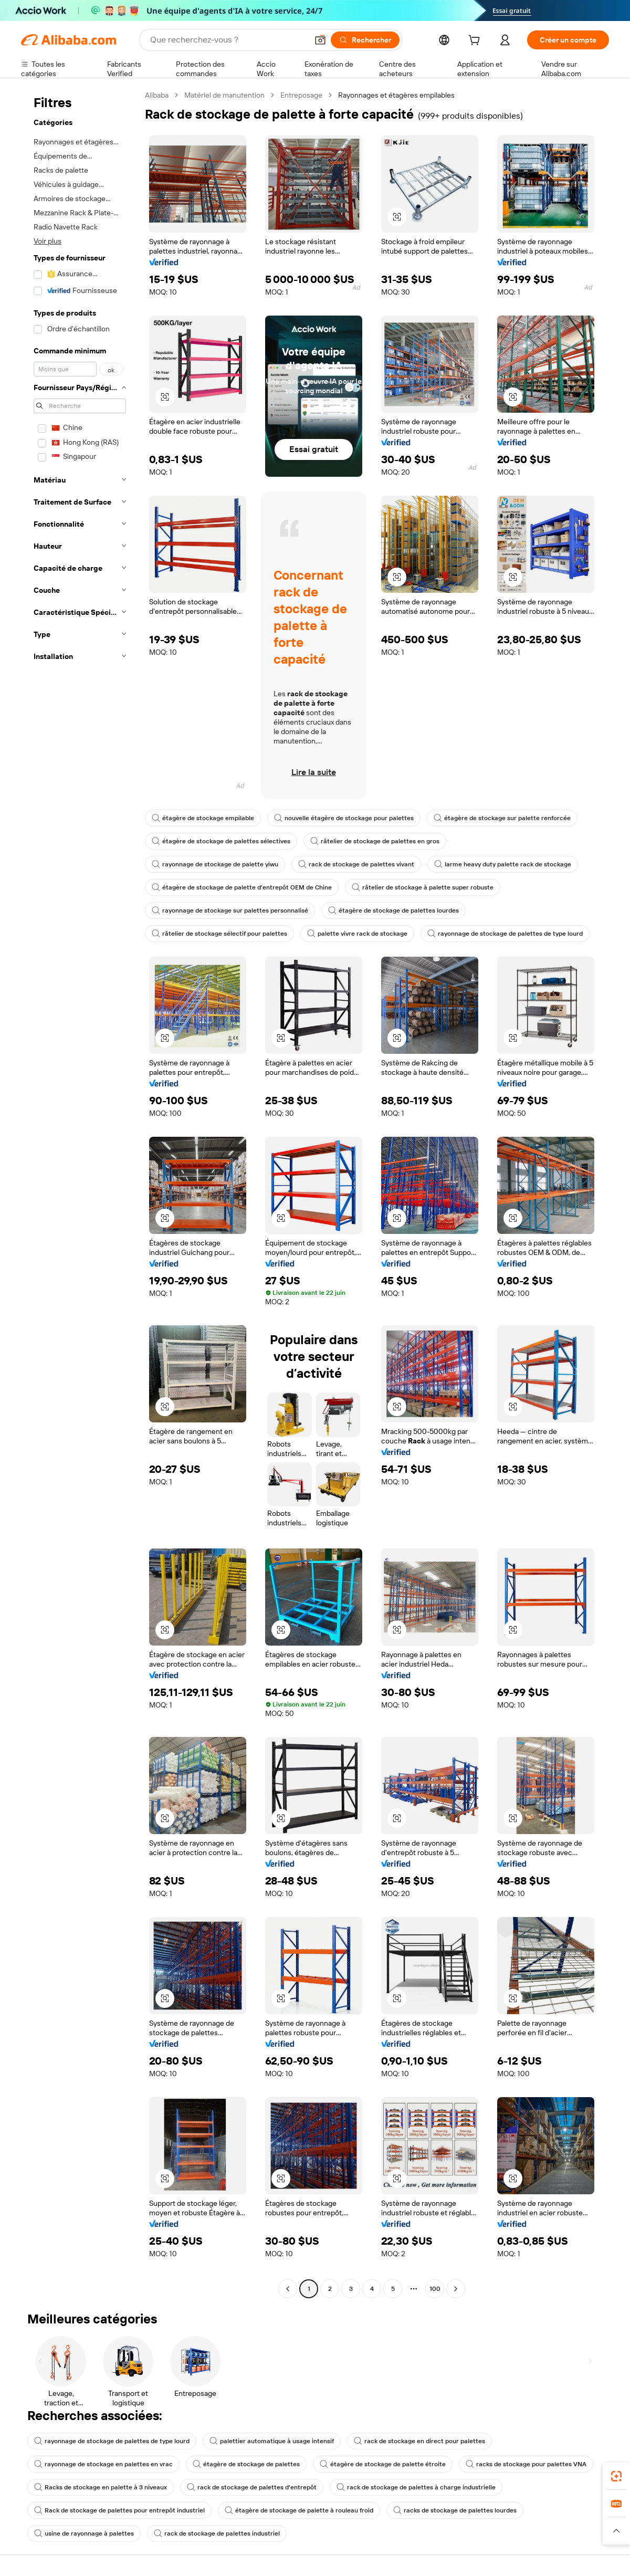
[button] (320, 40)
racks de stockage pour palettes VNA (526, 2464)
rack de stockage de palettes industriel (217, 2533)
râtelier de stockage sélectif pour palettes (219, 933)
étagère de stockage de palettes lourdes (393, 910)
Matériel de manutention (224, 95)
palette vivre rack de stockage (357, 933)
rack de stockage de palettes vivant (356, 864)
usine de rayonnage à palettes (84, 2533)
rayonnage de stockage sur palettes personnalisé (230, 910)
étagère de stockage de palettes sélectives (221, 841)
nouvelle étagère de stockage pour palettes (344, 818)
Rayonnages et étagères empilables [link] (396, 95)
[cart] (476, 41)
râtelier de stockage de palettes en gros (374, 841)
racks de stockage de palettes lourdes (455, 2510)
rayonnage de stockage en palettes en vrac (103, 2464)
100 (434, 2288)
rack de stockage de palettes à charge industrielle (416, 2487)
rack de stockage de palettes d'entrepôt (252, 2487)
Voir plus (47, 241)
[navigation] (79, 1193)
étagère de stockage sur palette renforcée (502, 818)
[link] (616, 2476)
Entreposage (301, 95)
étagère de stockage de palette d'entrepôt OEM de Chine (242, 887)
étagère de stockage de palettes (246, 2464)
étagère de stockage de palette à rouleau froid (299, 2510)
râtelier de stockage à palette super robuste (423, 887)
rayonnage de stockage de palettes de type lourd (505, 933)
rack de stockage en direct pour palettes (419, 2441)
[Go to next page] (455, 2288)
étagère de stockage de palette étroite (383, 2464)
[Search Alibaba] (228, 40)
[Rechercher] (365, 40)
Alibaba (157, 95)
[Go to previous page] (287, 2288)
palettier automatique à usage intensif (271, 2441)
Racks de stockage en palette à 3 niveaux (100, 2487)
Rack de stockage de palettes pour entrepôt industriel (119, 2510)
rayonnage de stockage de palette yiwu (215, 864)
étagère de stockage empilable (203, 818)
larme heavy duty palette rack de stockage (502, 864)
